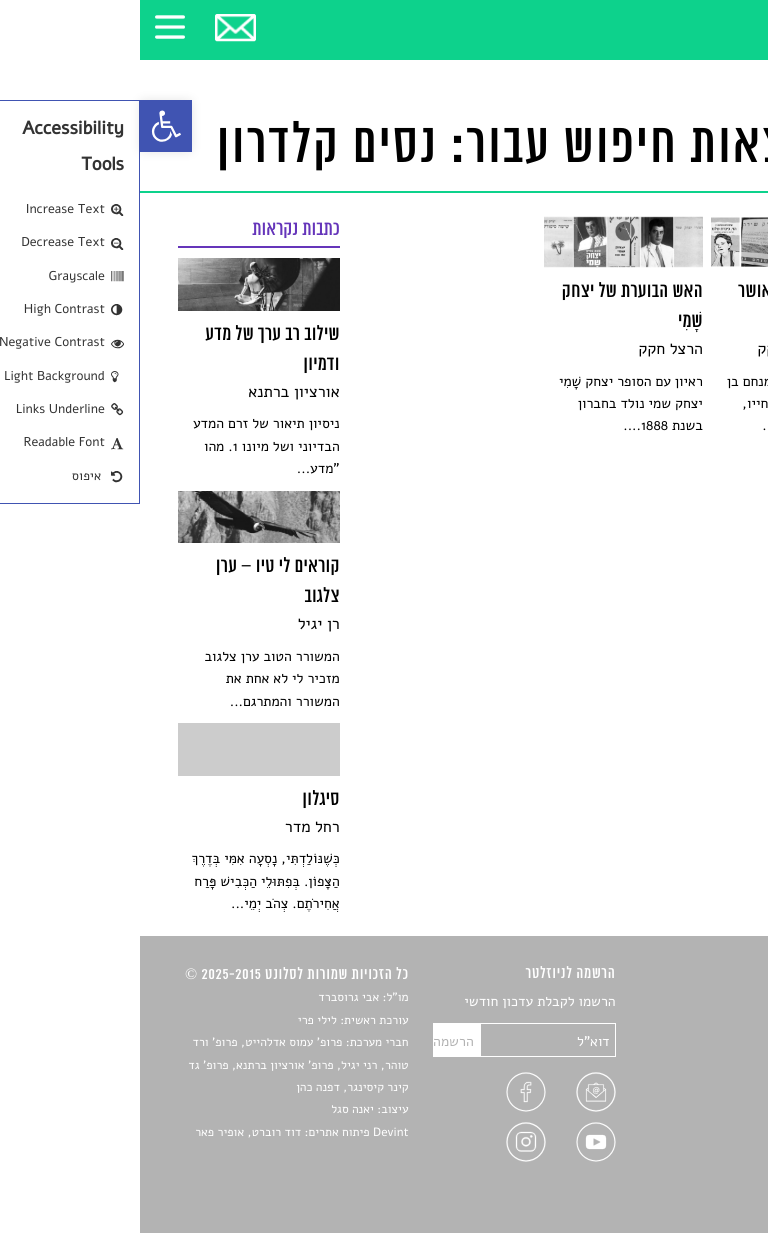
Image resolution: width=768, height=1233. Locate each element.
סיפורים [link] (707, 1002)
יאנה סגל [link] (212, 1110)
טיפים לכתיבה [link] (690, 1119)
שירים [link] (713, 1025)
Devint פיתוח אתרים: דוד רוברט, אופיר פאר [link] (161, 1133)
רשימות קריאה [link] (689, 1072)
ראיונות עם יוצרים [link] (679, 1095)
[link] (26, 126)
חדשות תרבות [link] (691, 1049)
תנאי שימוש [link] (696, 1166)
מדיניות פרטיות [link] (686, 1142)
